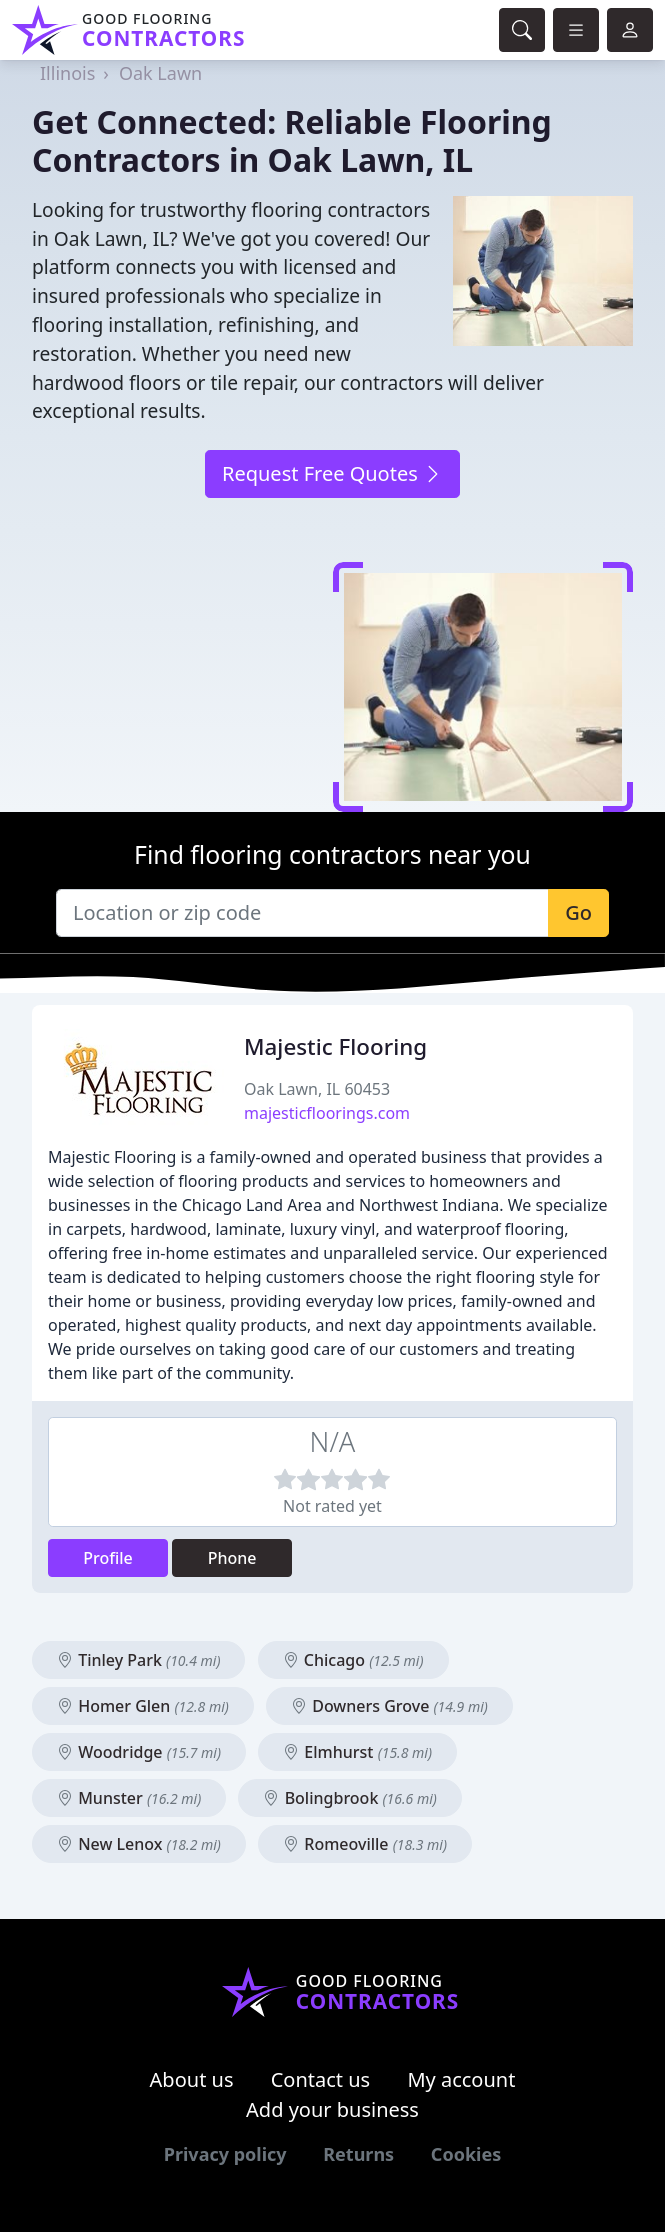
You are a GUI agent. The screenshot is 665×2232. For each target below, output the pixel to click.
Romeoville (365, 1844)
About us (192, 2079)
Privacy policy (225, 2154)
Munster (129, 1798)
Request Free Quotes (332, 473)
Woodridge (139, 1752)
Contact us (321, 2079)
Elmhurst (357, 1752)
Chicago (353, 1660)
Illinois (67, 73)
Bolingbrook (349, 1798)
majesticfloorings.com (327, 1113)
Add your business (332, 2109)
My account (461, 2079)
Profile (108, 1558)
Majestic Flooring (335, 1046)
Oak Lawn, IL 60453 (317, 1089)
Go (578, 912)
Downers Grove (389, 1706)
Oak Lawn (160, 73)
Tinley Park (138, 1660)
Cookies (466, 2154)
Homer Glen (143, 1706)
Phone (232, 1558)
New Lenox (139, 1844)
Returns (358, 2154)
